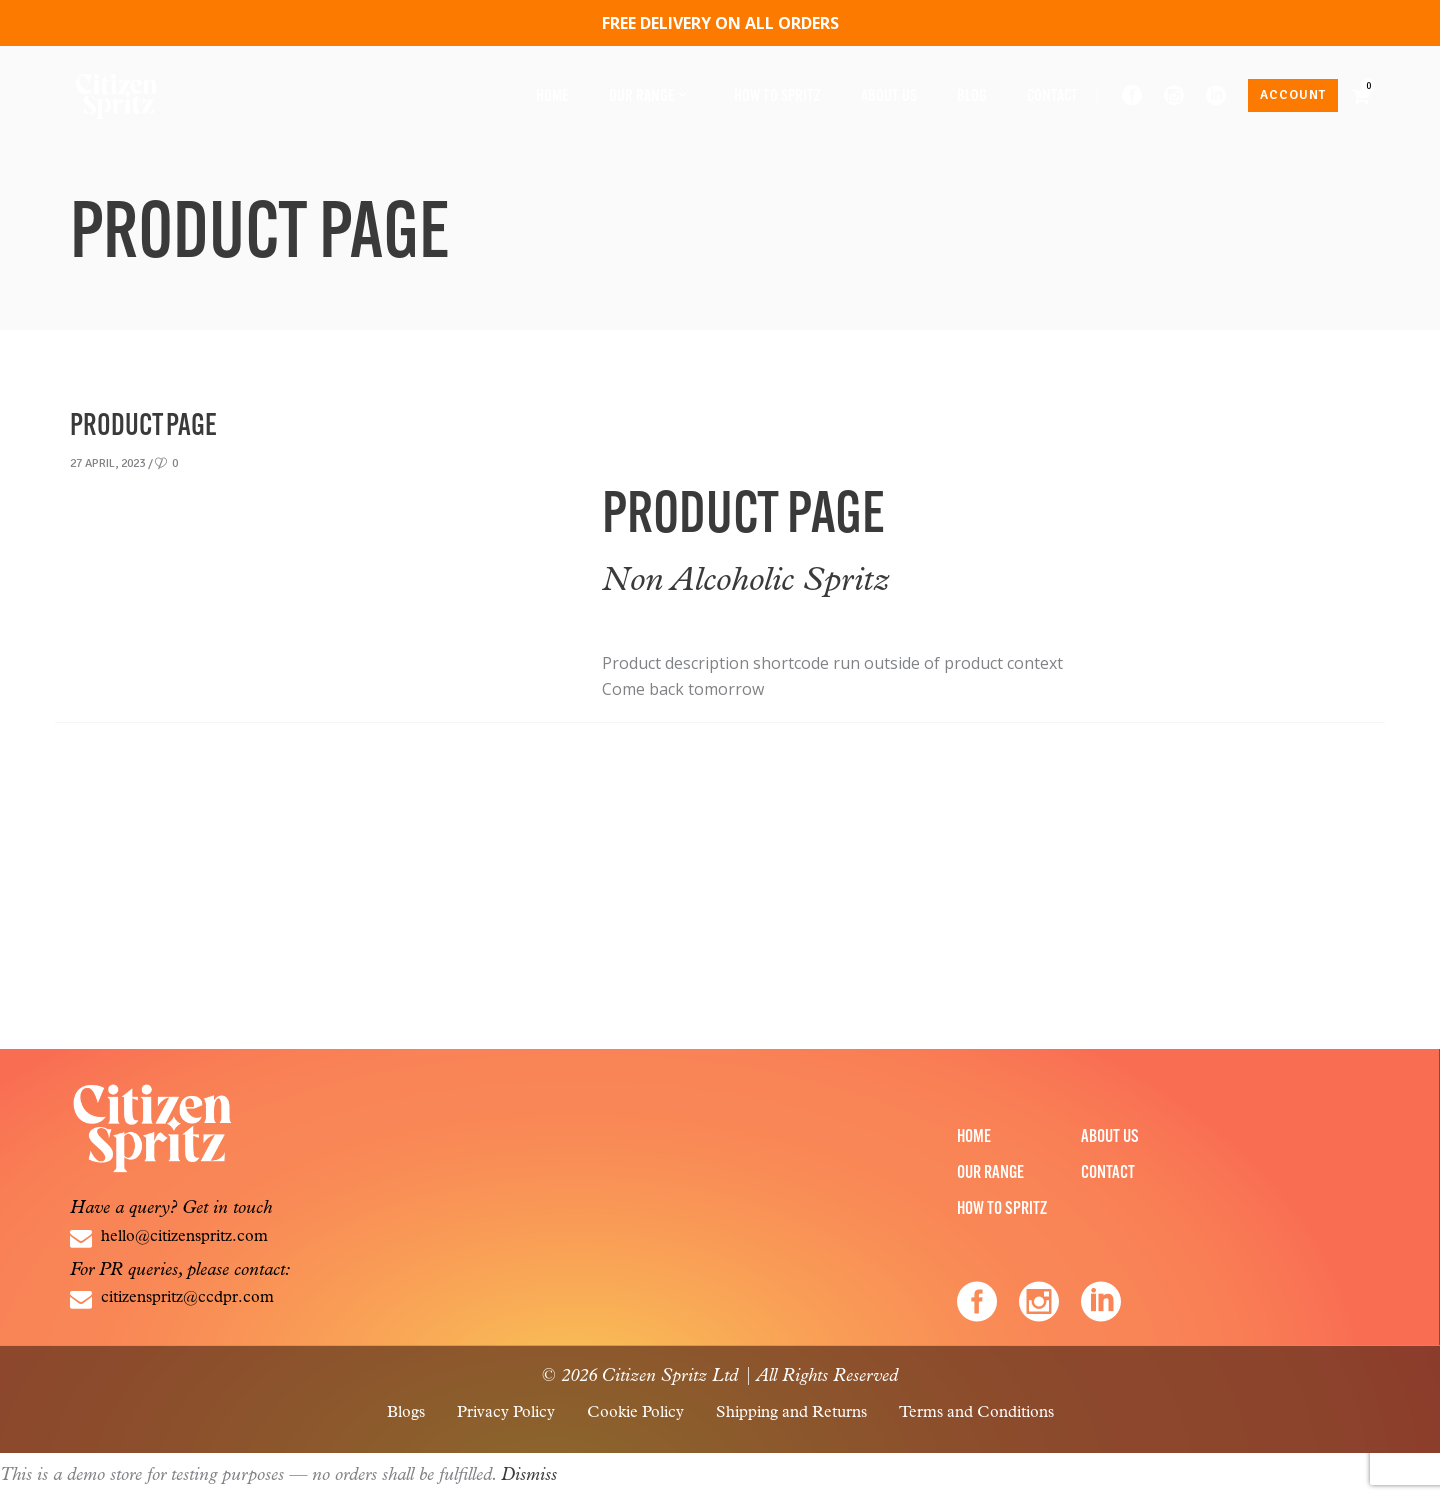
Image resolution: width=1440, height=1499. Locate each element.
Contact (1108, 1173)
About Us (1110, 1137)
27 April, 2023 (107, 463)
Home (974, 1137)
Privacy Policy (506, 1413)
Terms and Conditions (976, 1413)
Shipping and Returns (791, 1413)
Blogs (406, 1413)
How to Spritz (1002, 1209)
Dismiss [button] (529, 1475)
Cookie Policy (635, 1413)
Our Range (990, 1173)
